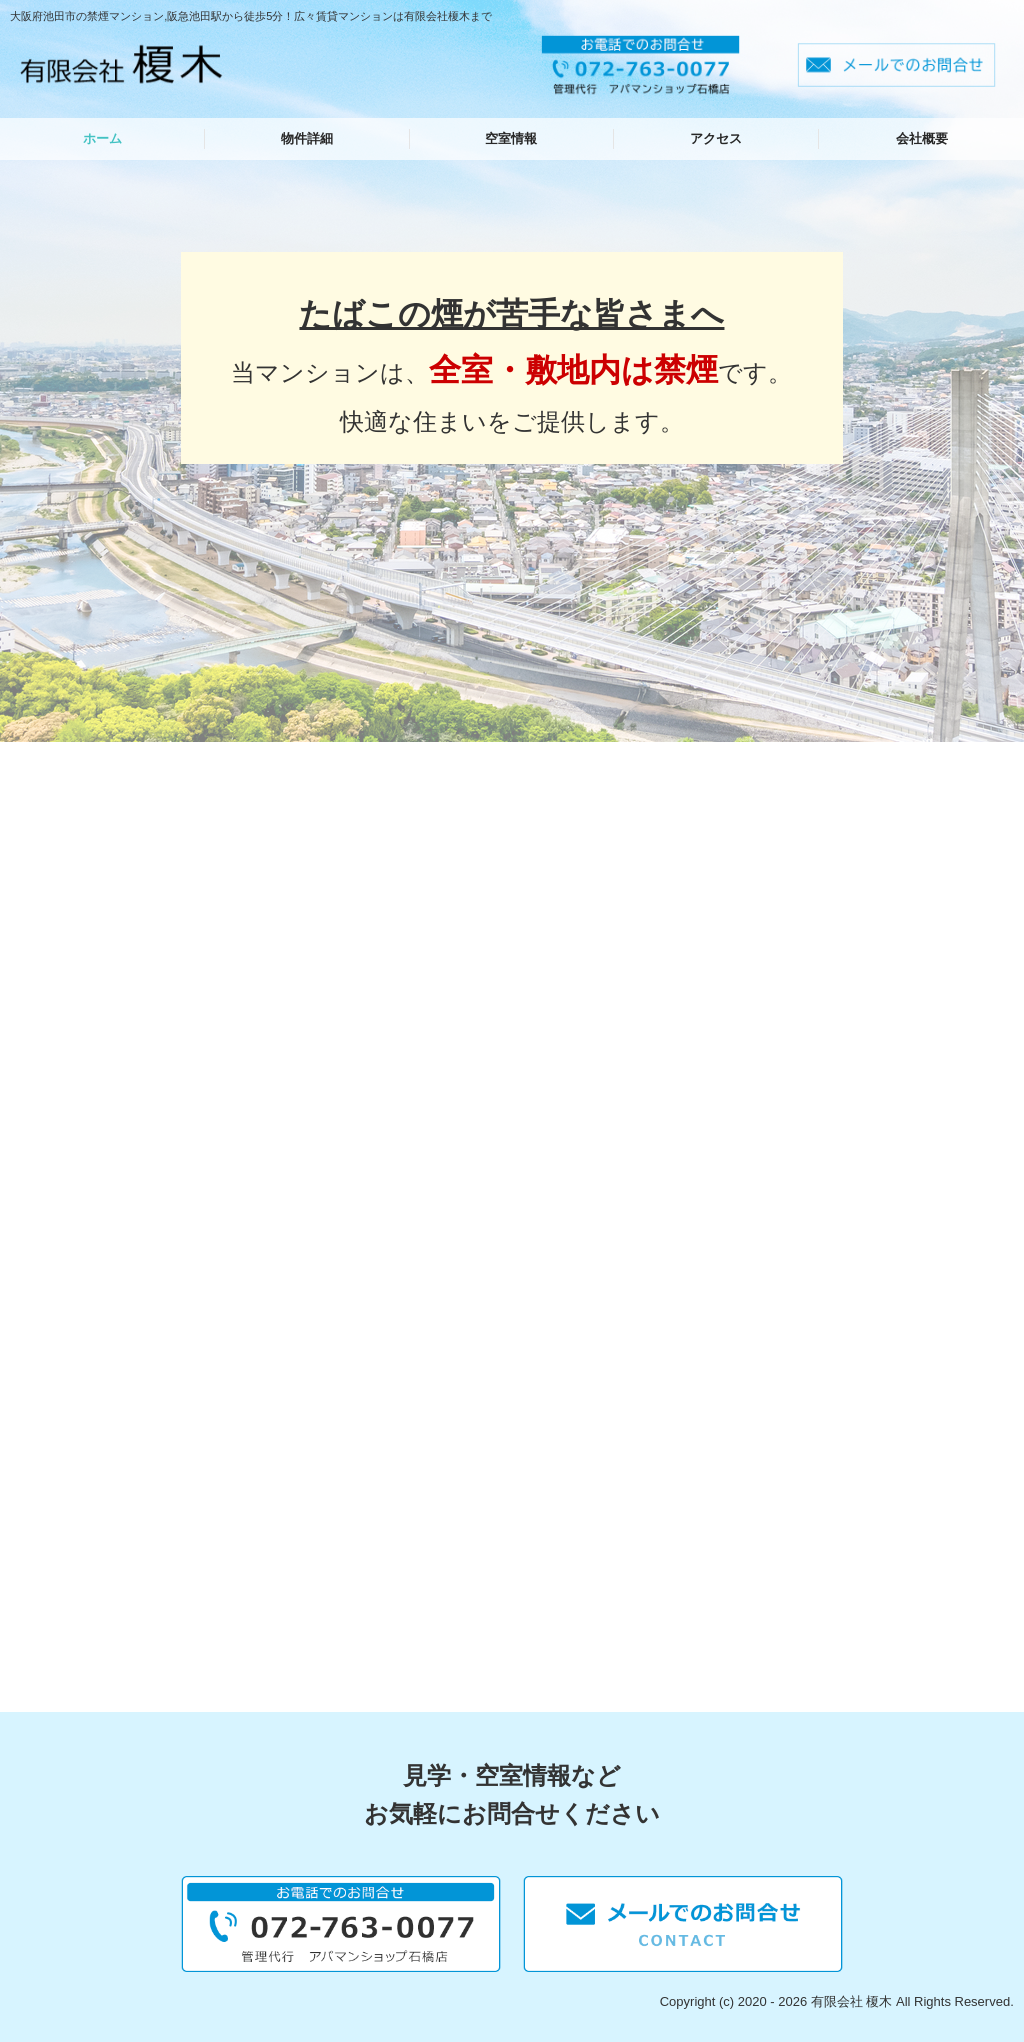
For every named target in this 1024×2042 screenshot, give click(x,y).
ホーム (102, 138)
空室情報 (511, 138)
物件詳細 (307, 138)
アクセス (716, 138)
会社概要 (922, 138)
